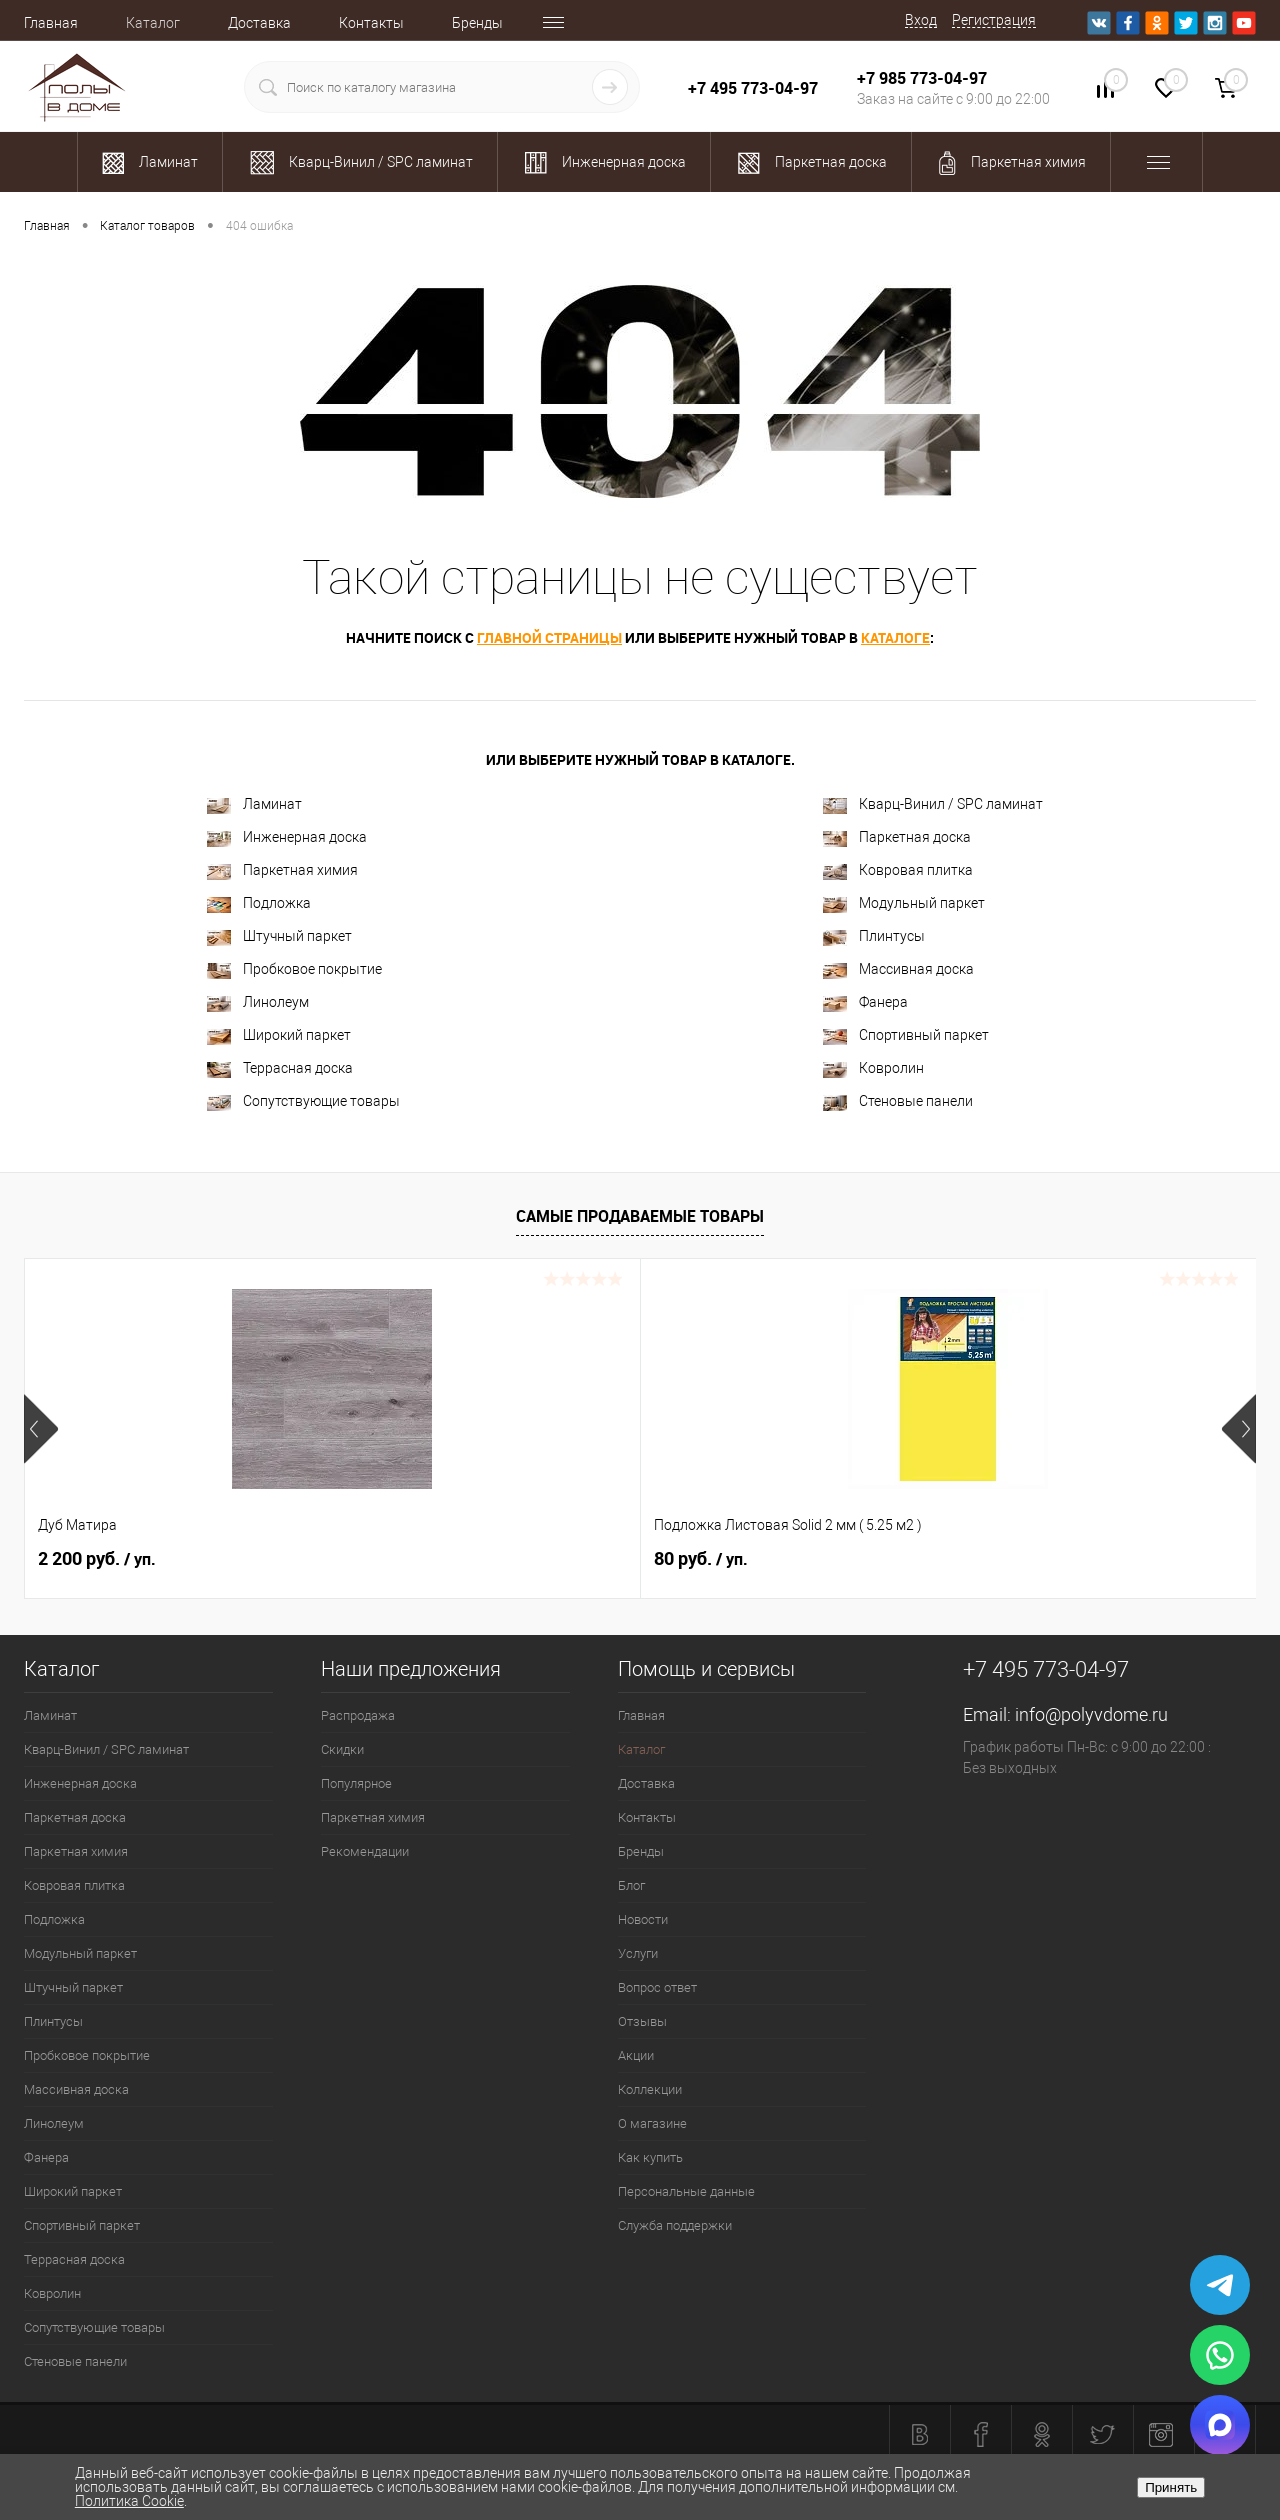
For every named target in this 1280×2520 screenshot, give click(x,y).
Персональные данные (686, 2191)
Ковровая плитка (898, 870)
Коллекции (650, 2089)
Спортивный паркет (906, 1035)
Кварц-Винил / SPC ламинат (933, 804)
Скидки (342, 1749)
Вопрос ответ (657, 1987)
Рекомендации (365, 1851)
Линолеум (258, 1002)
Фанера (865, 1002)
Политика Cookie (129, 2501)
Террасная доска (280, 1068)
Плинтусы (874, 936)
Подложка (259, 903)
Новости (643, 1919)
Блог (631, 1885)
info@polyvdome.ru (1091, 1714)
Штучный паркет (279, 936)
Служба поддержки (675, 2225)
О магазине (652, 2123)
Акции (636, 2055)
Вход (921, 20)
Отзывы (642, 2021)
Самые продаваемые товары (640, 1216)
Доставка (259, 23)
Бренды (477, 23)
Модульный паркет (904, 903)
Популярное (356, 1783)
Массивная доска (898, 969)
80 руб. (393, 1559)
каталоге (895, 637)
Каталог (153, 23)
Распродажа (358, 1715)
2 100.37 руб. (725, 1559)
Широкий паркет (279, 1035)
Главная (51, 23)
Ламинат (254, 804)
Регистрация (994, 20)
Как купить (650, 2157)
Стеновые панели (898, 1101)
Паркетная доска (897, 837)
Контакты (371, 23)
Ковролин (873, 1068)
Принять (1171, 2487)
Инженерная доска (287, 837)
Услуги (638, 1953)
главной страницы (549, 637)
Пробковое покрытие (294, 969)
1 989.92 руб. (1033, 1559)
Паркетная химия (282, 870)
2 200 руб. (97, 1559)
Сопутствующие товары (303, 1101)
